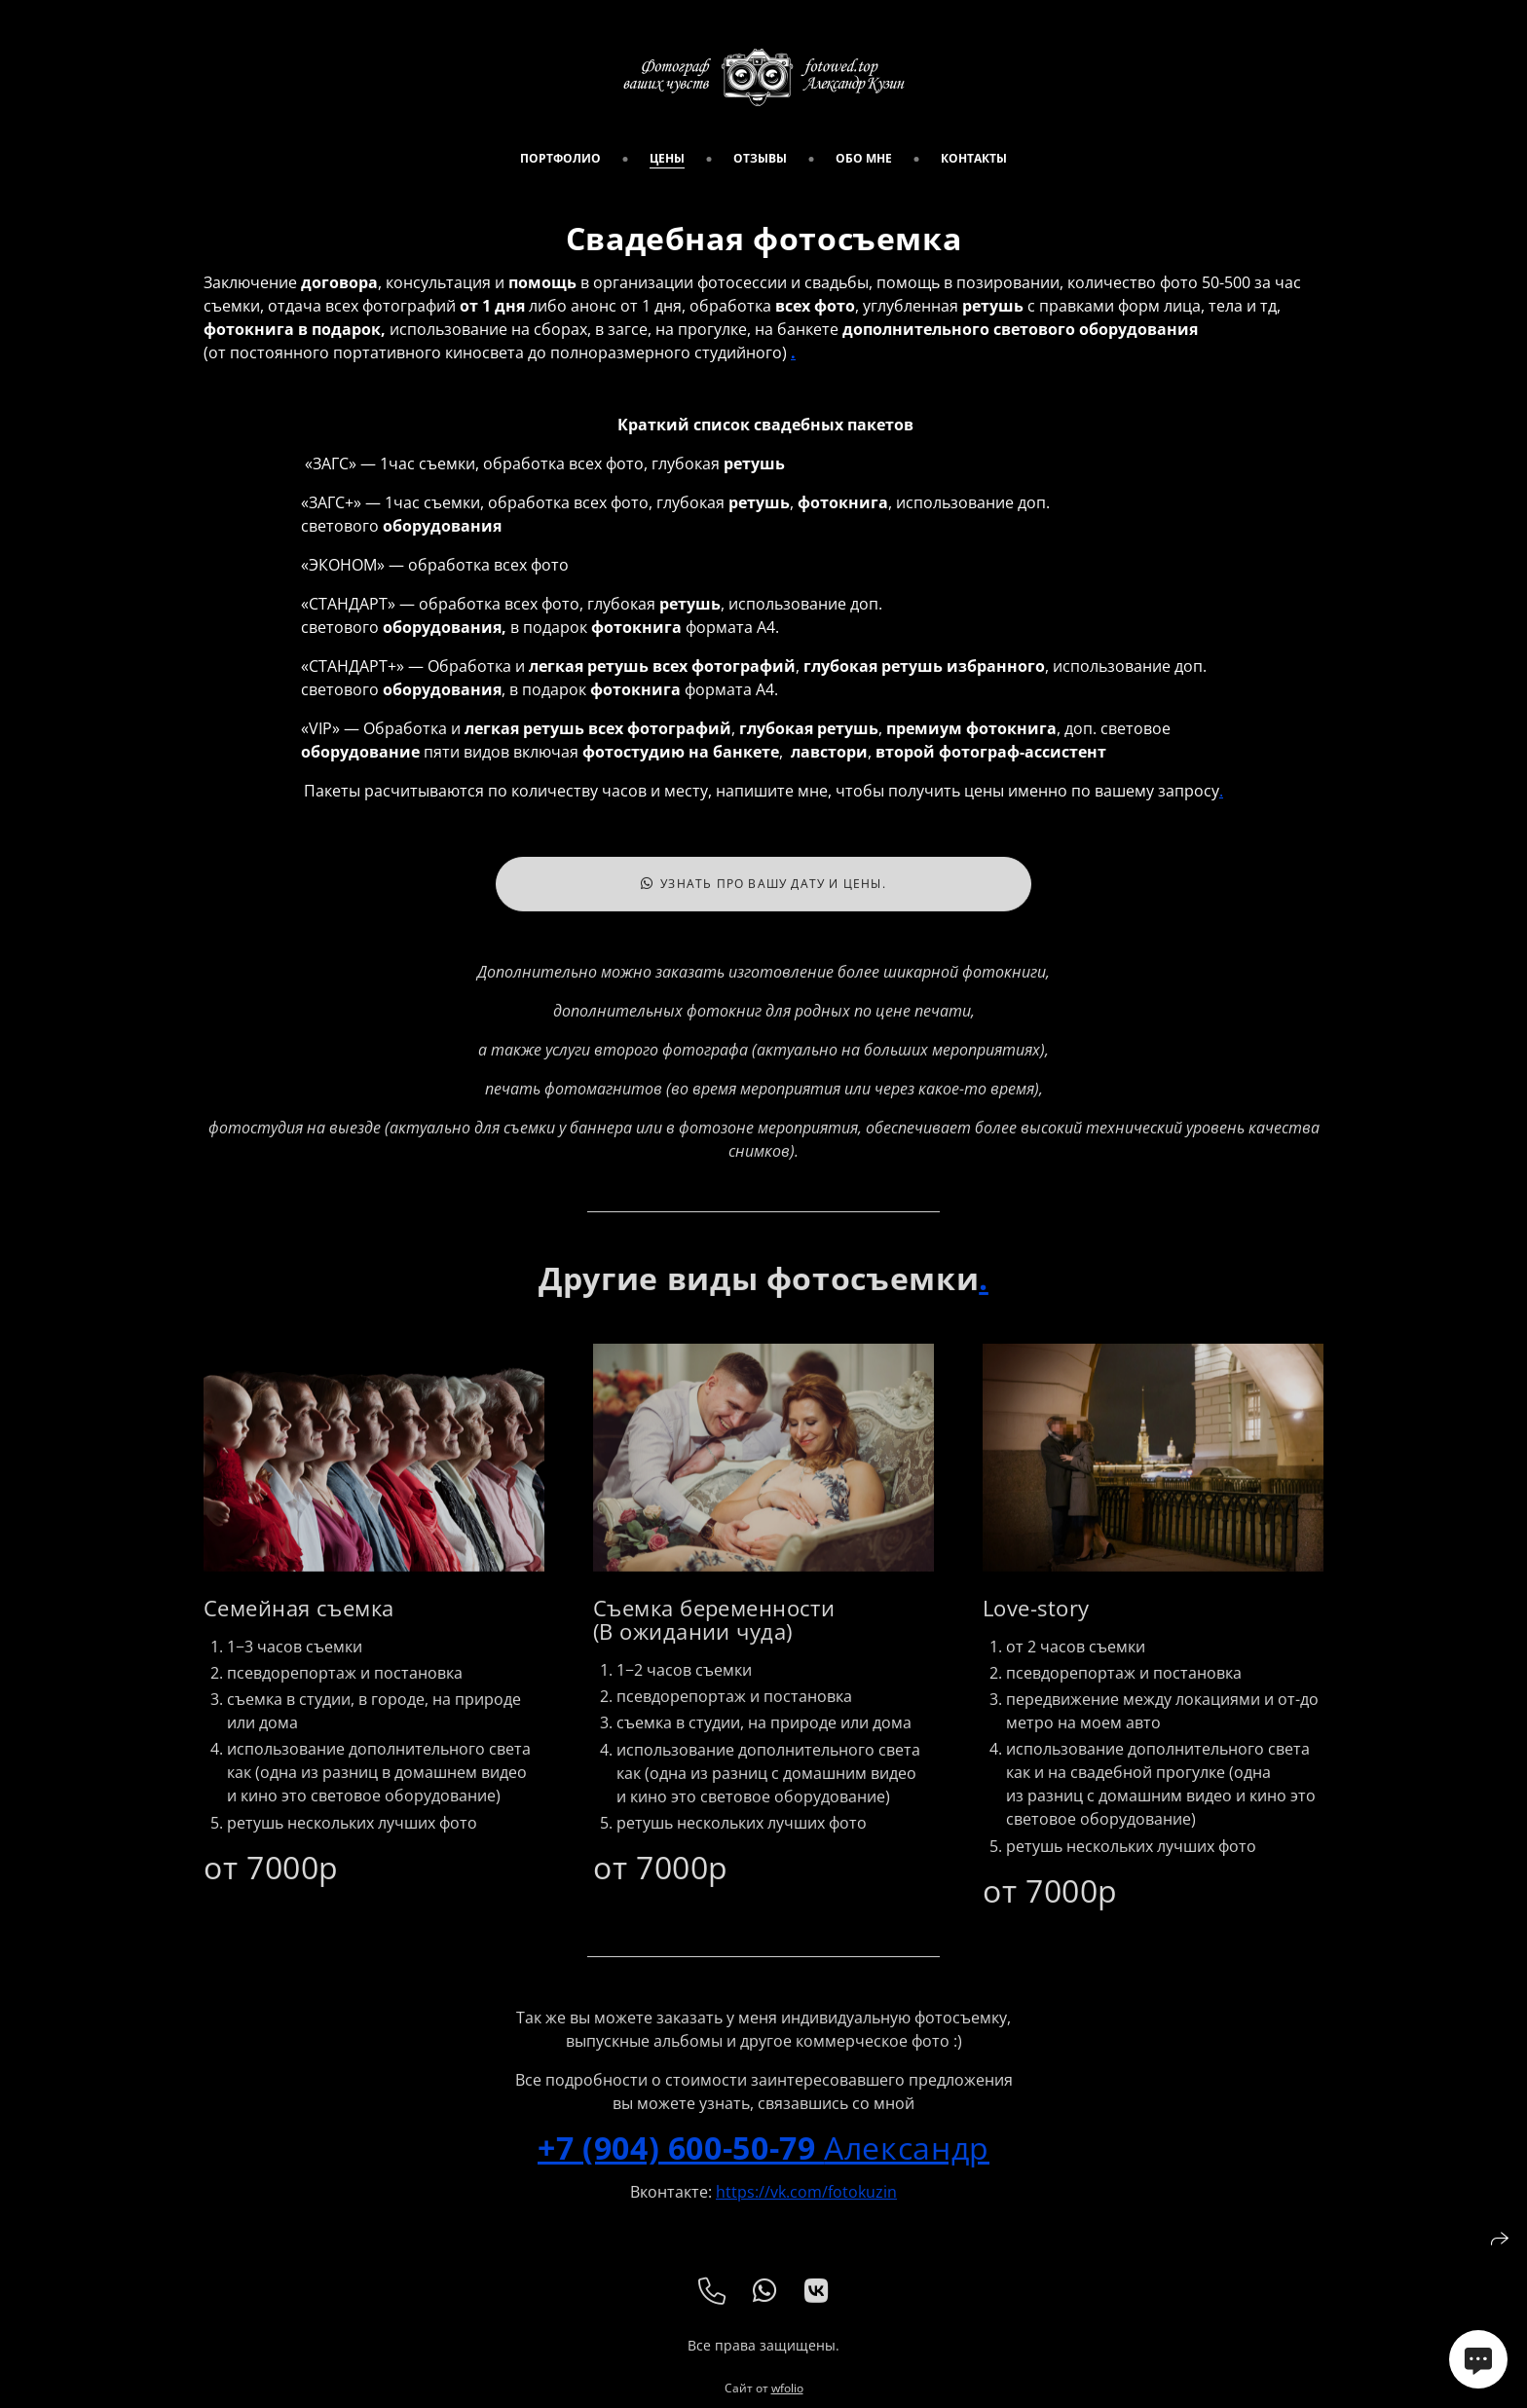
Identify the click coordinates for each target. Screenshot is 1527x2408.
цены (667, 158)
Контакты (974, 158)
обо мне (864, 158)
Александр (763, 2159)
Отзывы (760, 158)
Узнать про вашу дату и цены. (763, 896)
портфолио (560, 158)
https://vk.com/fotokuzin (806, 2203)
